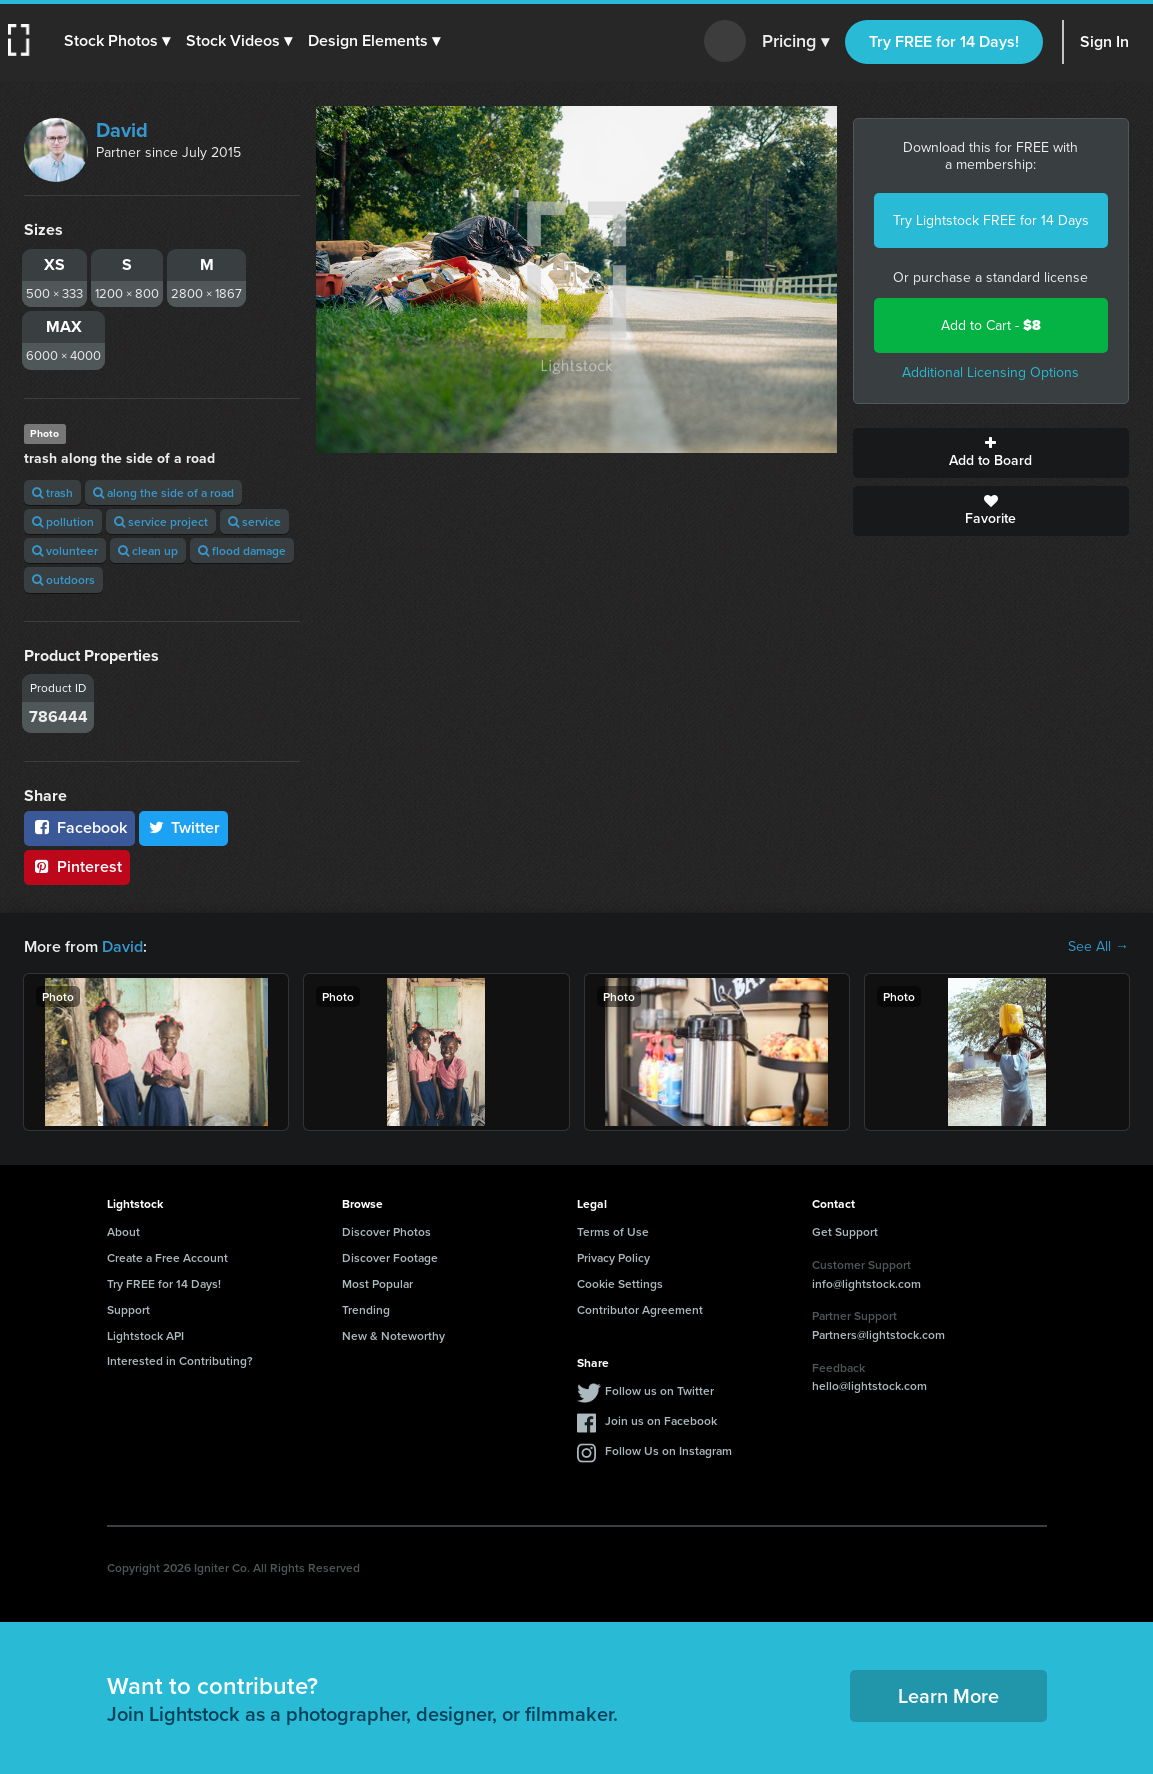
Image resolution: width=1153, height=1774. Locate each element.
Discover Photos (386, 1231)
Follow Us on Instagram (668, 1450)
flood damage (242, 550)
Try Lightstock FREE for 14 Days (991, 220)
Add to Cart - (991, 325)
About (123, 1231)
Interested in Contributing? (180, 1360)
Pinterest (77, 866)
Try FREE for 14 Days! (944, 41)
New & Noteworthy (393, 1335)
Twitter (184, 827)
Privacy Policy (613, 1257)
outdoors (63, 579)
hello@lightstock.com (869, 1385)
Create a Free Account (167, 1257)
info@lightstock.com (866, 1283)
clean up (148, 550)
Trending (366, 1309)
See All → (1098, 947)
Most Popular (377, 1283)
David (122, 130)
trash (52, 492)
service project (161, 521)
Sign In (1104, 41)
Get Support (845, 1231)
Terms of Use (613, 1231)
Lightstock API (145, 1335)
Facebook (79, 827)
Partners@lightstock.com (878, 1334)
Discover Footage (390, 1257)
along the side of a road (163, 492)
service (254, 521)
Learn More (948, 1695)
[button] (117, 41)
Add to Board (991, 453)
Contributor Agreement (640, 1309)
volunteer (65, 550)
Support (128, 1309)
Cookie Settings (620, 1283)
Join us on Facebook (661, 1420)
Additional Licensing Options (990, 372)
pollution (63, 521)
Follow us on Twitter (659, 1390)
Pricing (795, 42)
